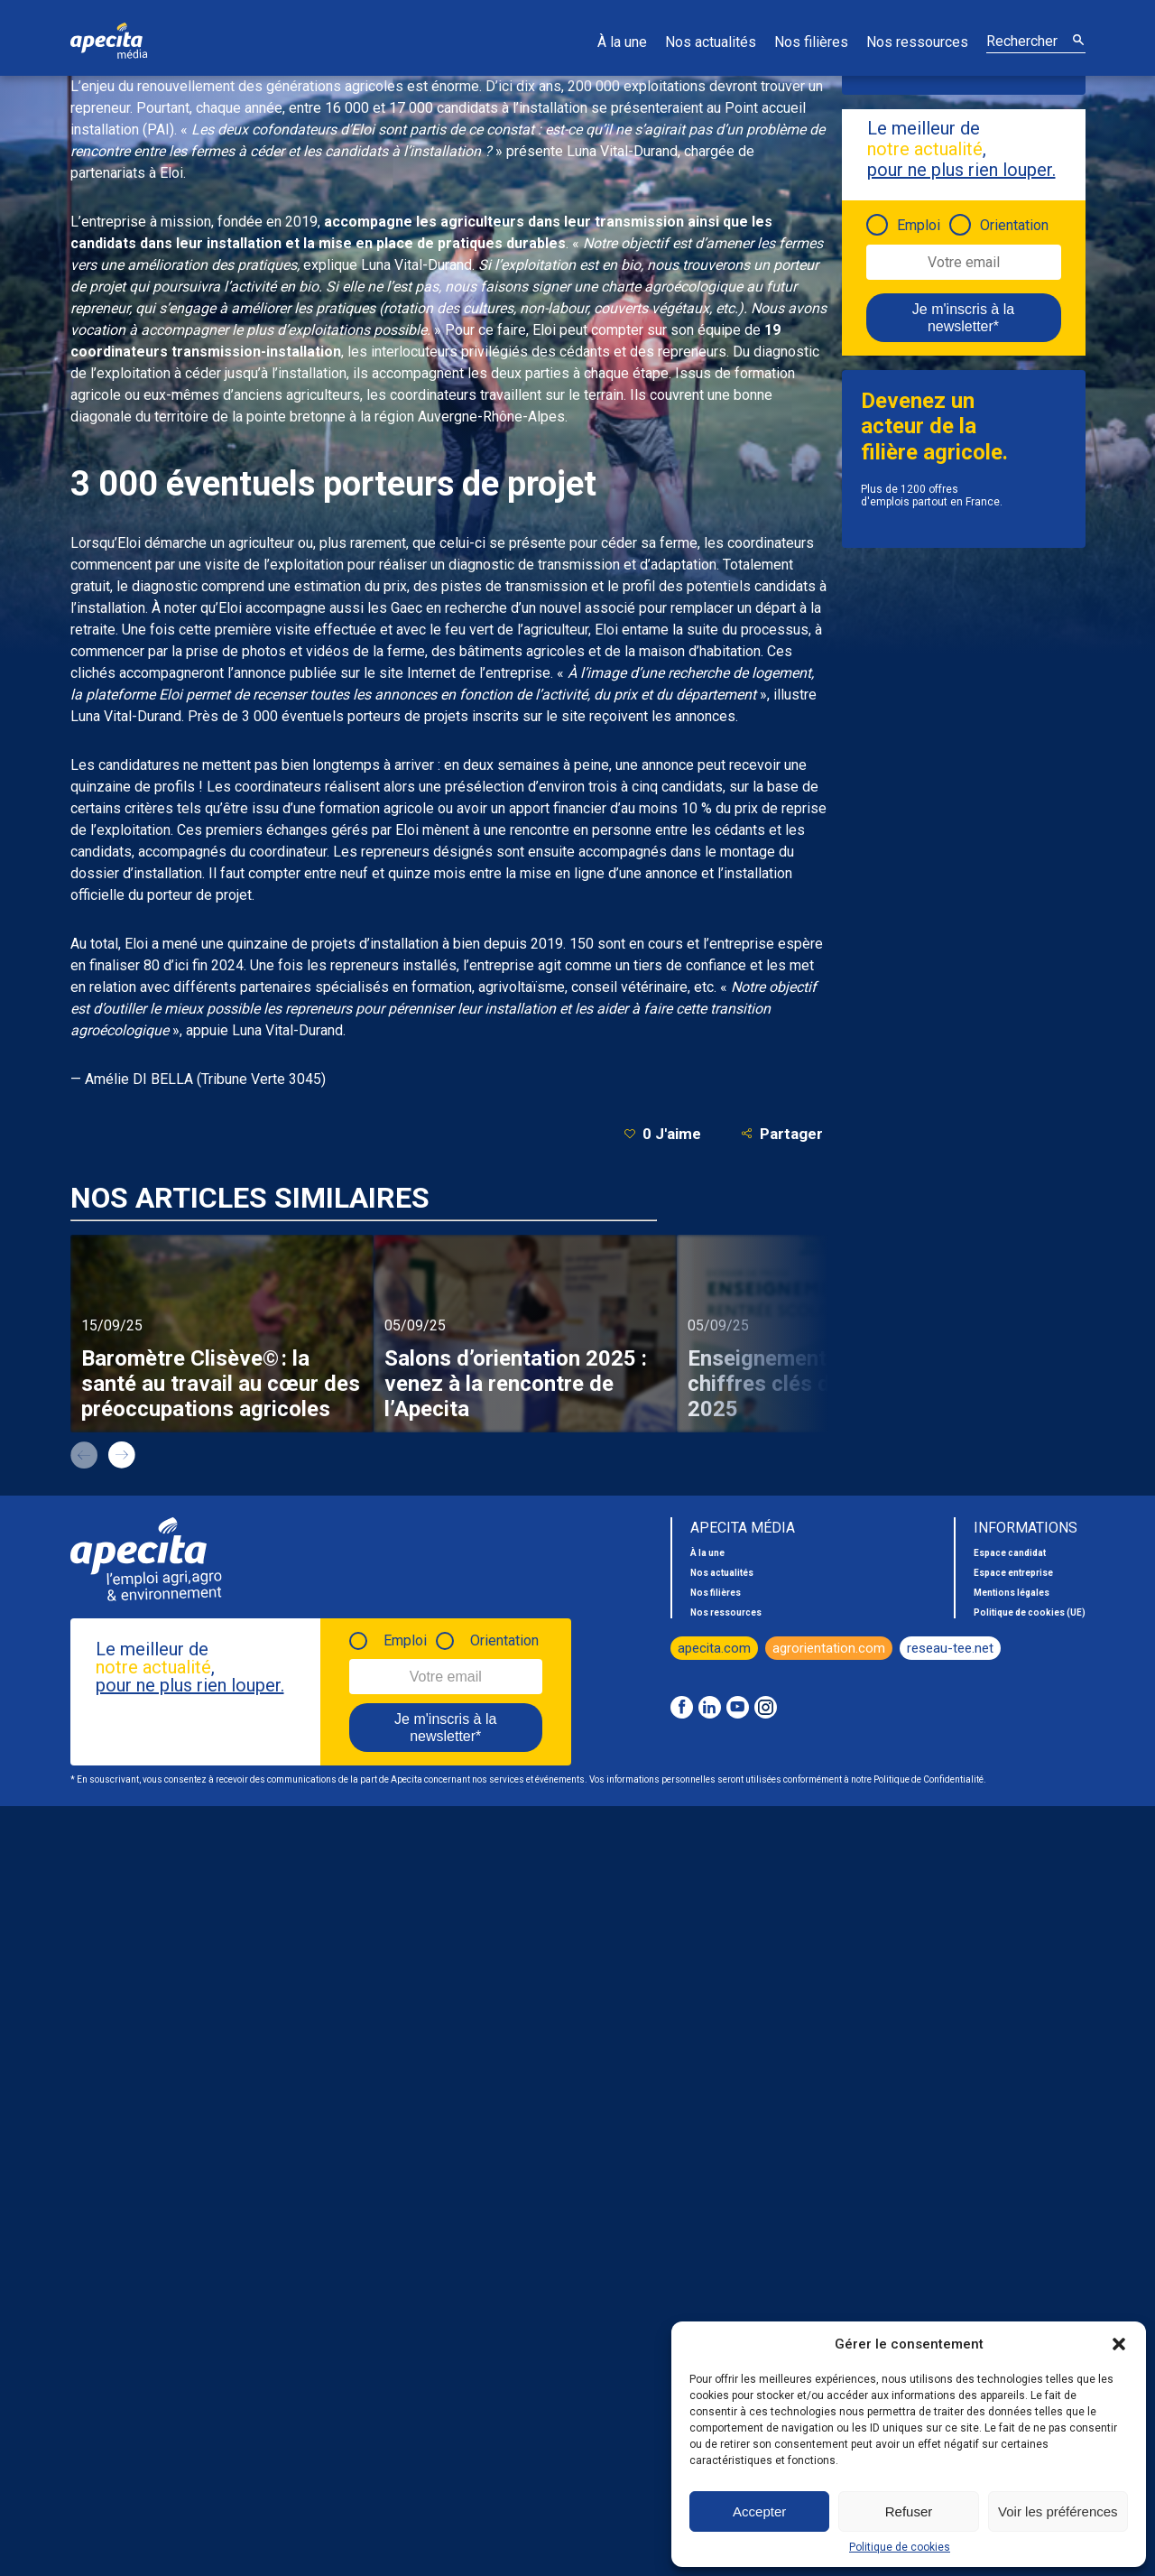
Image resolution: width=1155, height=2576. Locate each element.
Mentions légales (1011, 1593)
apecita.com (714, 1648)
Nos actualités (710, 42)
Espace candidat (1010, 1553)
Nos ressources (917, 42)
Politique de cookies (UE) (1030, 1612)
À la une (622, 42)
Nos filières (811, 42)
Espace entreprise (1013, 1573)
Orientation (1014, 225)
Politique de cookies (899, 2547)
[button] (1119, 2344)
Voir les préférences (1058, 2511)
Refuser (909, 2511)
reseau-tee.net (950, 1648)
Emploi (918, 225)
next (121, 1455)
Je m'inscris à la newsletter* (963, 317)
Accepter (759, 2511)
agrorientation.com (828, 1648)
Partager (782, 1133)
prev (83, 1455)
